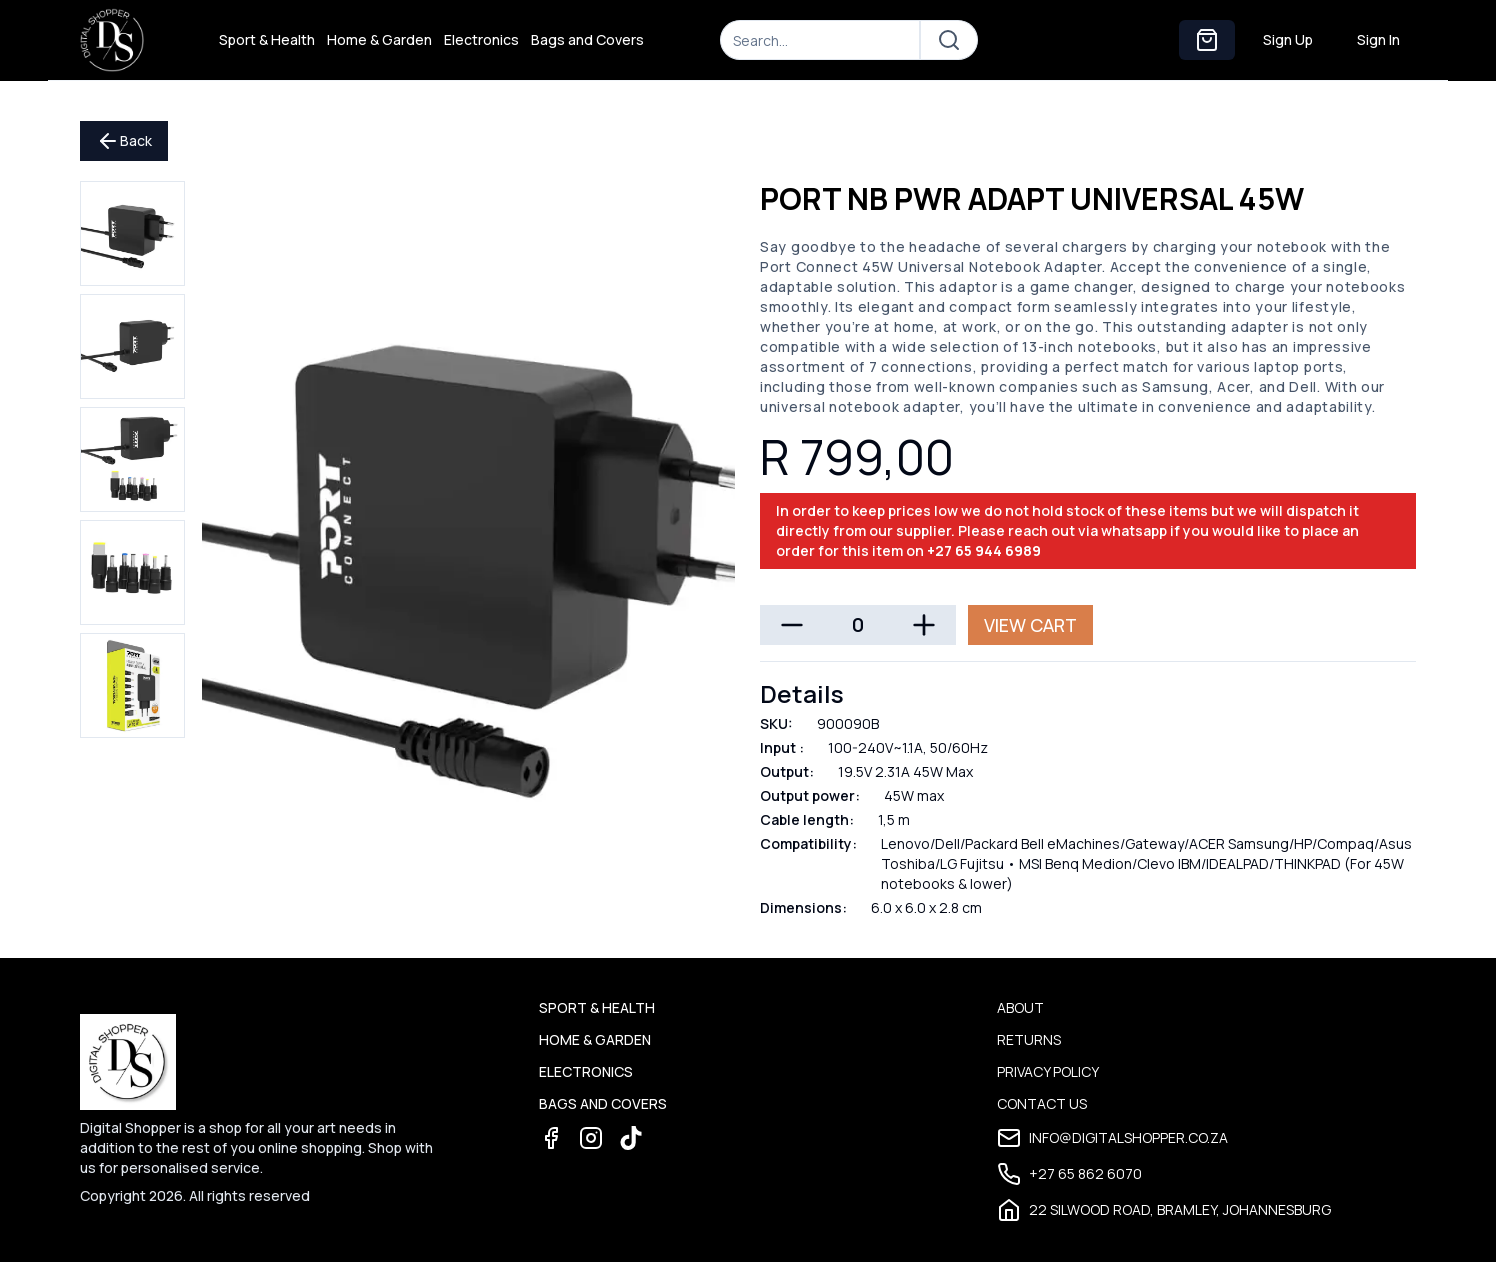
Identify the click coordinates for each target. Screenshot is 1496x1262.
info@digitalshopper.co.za (1112, 1138)
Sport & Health (267, 39)
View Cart (1030, 625)
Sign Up (1288, 39)
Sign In (1378, 39)
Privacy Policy (1048, 1071)
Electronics (481, 39)
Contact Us (1042, 1103)
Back (124, 141)
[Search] (820, 40)
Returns (1029, 1039)
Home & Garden (379, 39)
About (1020, 1007)
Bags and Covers (587, 39)
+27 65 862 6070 (1069, 1174)
